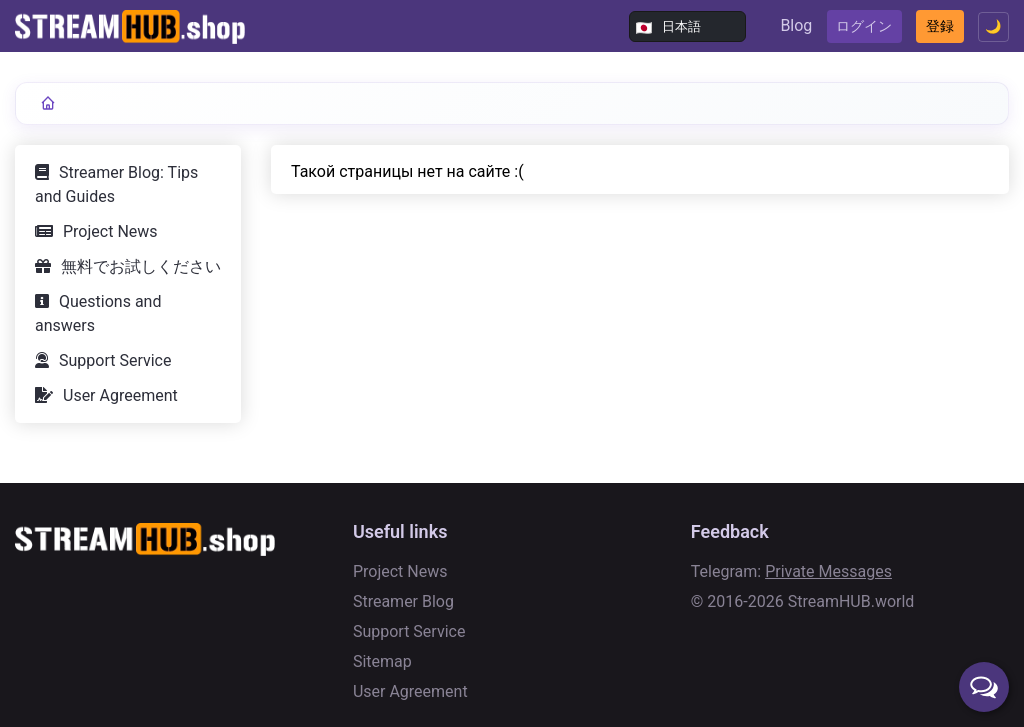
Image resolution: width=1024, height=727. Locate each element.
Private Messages (828, 571)
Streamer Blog (403, 601)
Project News (110, 231)
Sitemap (382, 661)
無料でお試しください (141, 266)
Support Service (115, 360)
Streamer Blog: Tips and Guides (116, 184)
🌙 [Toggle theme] (987, 26)
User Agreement (120, 395)
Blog (732, 25)
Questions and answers (98, 313)
